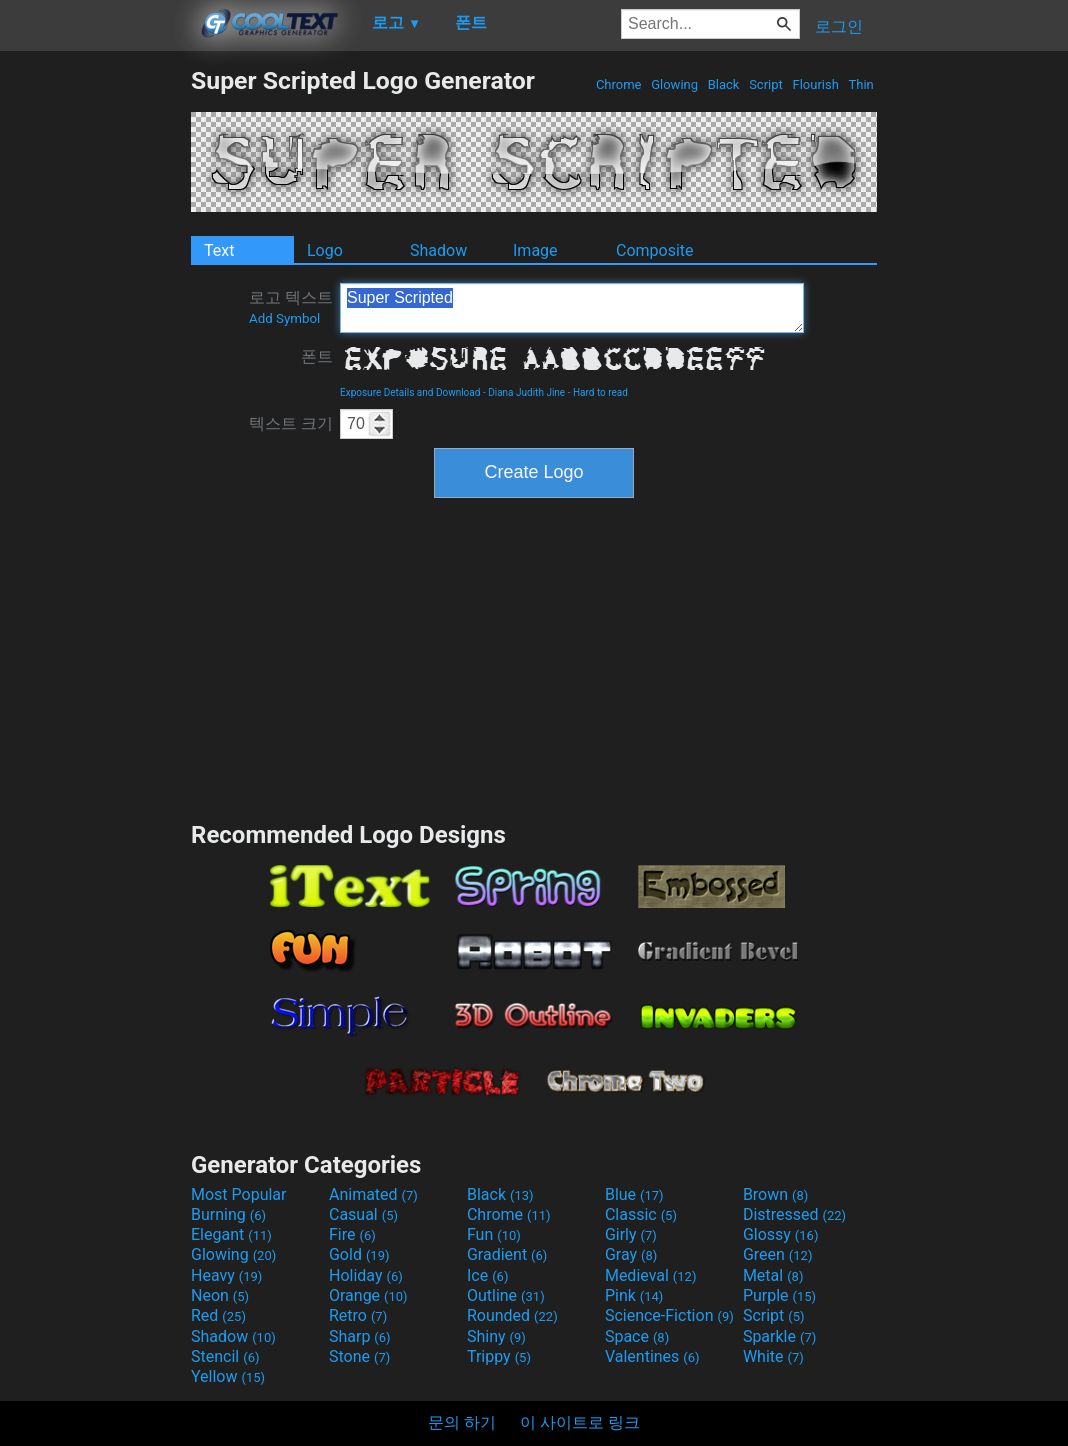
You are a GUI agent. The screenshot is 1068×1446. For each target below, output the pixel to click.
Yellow (228, 1376)
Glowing (674, 84)
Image (535, 250)
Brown (775, 1194)
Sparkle (779, 1336)
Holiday (366, 1275)
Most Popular (239, 1194)
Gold (359, 1254)
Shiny (496, 1336)
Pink (634, 1295)
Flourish (815, 84)
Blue (634, 1194)
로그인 (839, 26)
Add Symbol (284, 318)
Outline (506, 1295)
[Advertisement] (95, 366)
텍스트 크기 (291, 423)
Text (219, 250)
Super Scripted (572, 308)
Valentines (652, 1356)
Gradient (507, 1254)
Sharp (360, 1336)
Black (723, 84)
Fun (494, 1234)
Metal (773, 1275)
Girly (631, 1234)
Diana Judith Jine (526, 392)
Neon (220, 1295)
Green (778, 1254)
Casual (363, 1214)
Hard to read (600, 392)
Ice (487, 1275)
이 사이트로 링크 (580, 1422)
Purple (779, 1295)
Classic (641, 1214)
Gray (631, 1254)
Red (218, 1315)
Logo (325, 250)
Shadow (438, 250)
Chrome (619, 84)
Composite (655, 250)
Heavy (226, 1275)
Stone (359, 1356)
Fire (352, 1234)
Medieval (651, 1275)
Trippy (499, 1356)
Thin (861, 84)
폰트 (317, 356)
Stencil (225, 1356)
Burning (228, 1214)
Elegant (231, 1234)
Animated (373, 1194)
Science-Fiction (669, 1315)
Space (637, 1336)
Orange (368, 1295)
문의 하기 (462, 1422)
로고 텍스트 (291, 307)
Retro (358, 1315)
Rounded (512, 1315)
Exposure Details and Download (410, 392)
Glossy (781, 1234)
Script (766, 84)
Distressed (794, 1214)
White (773, 1356)
